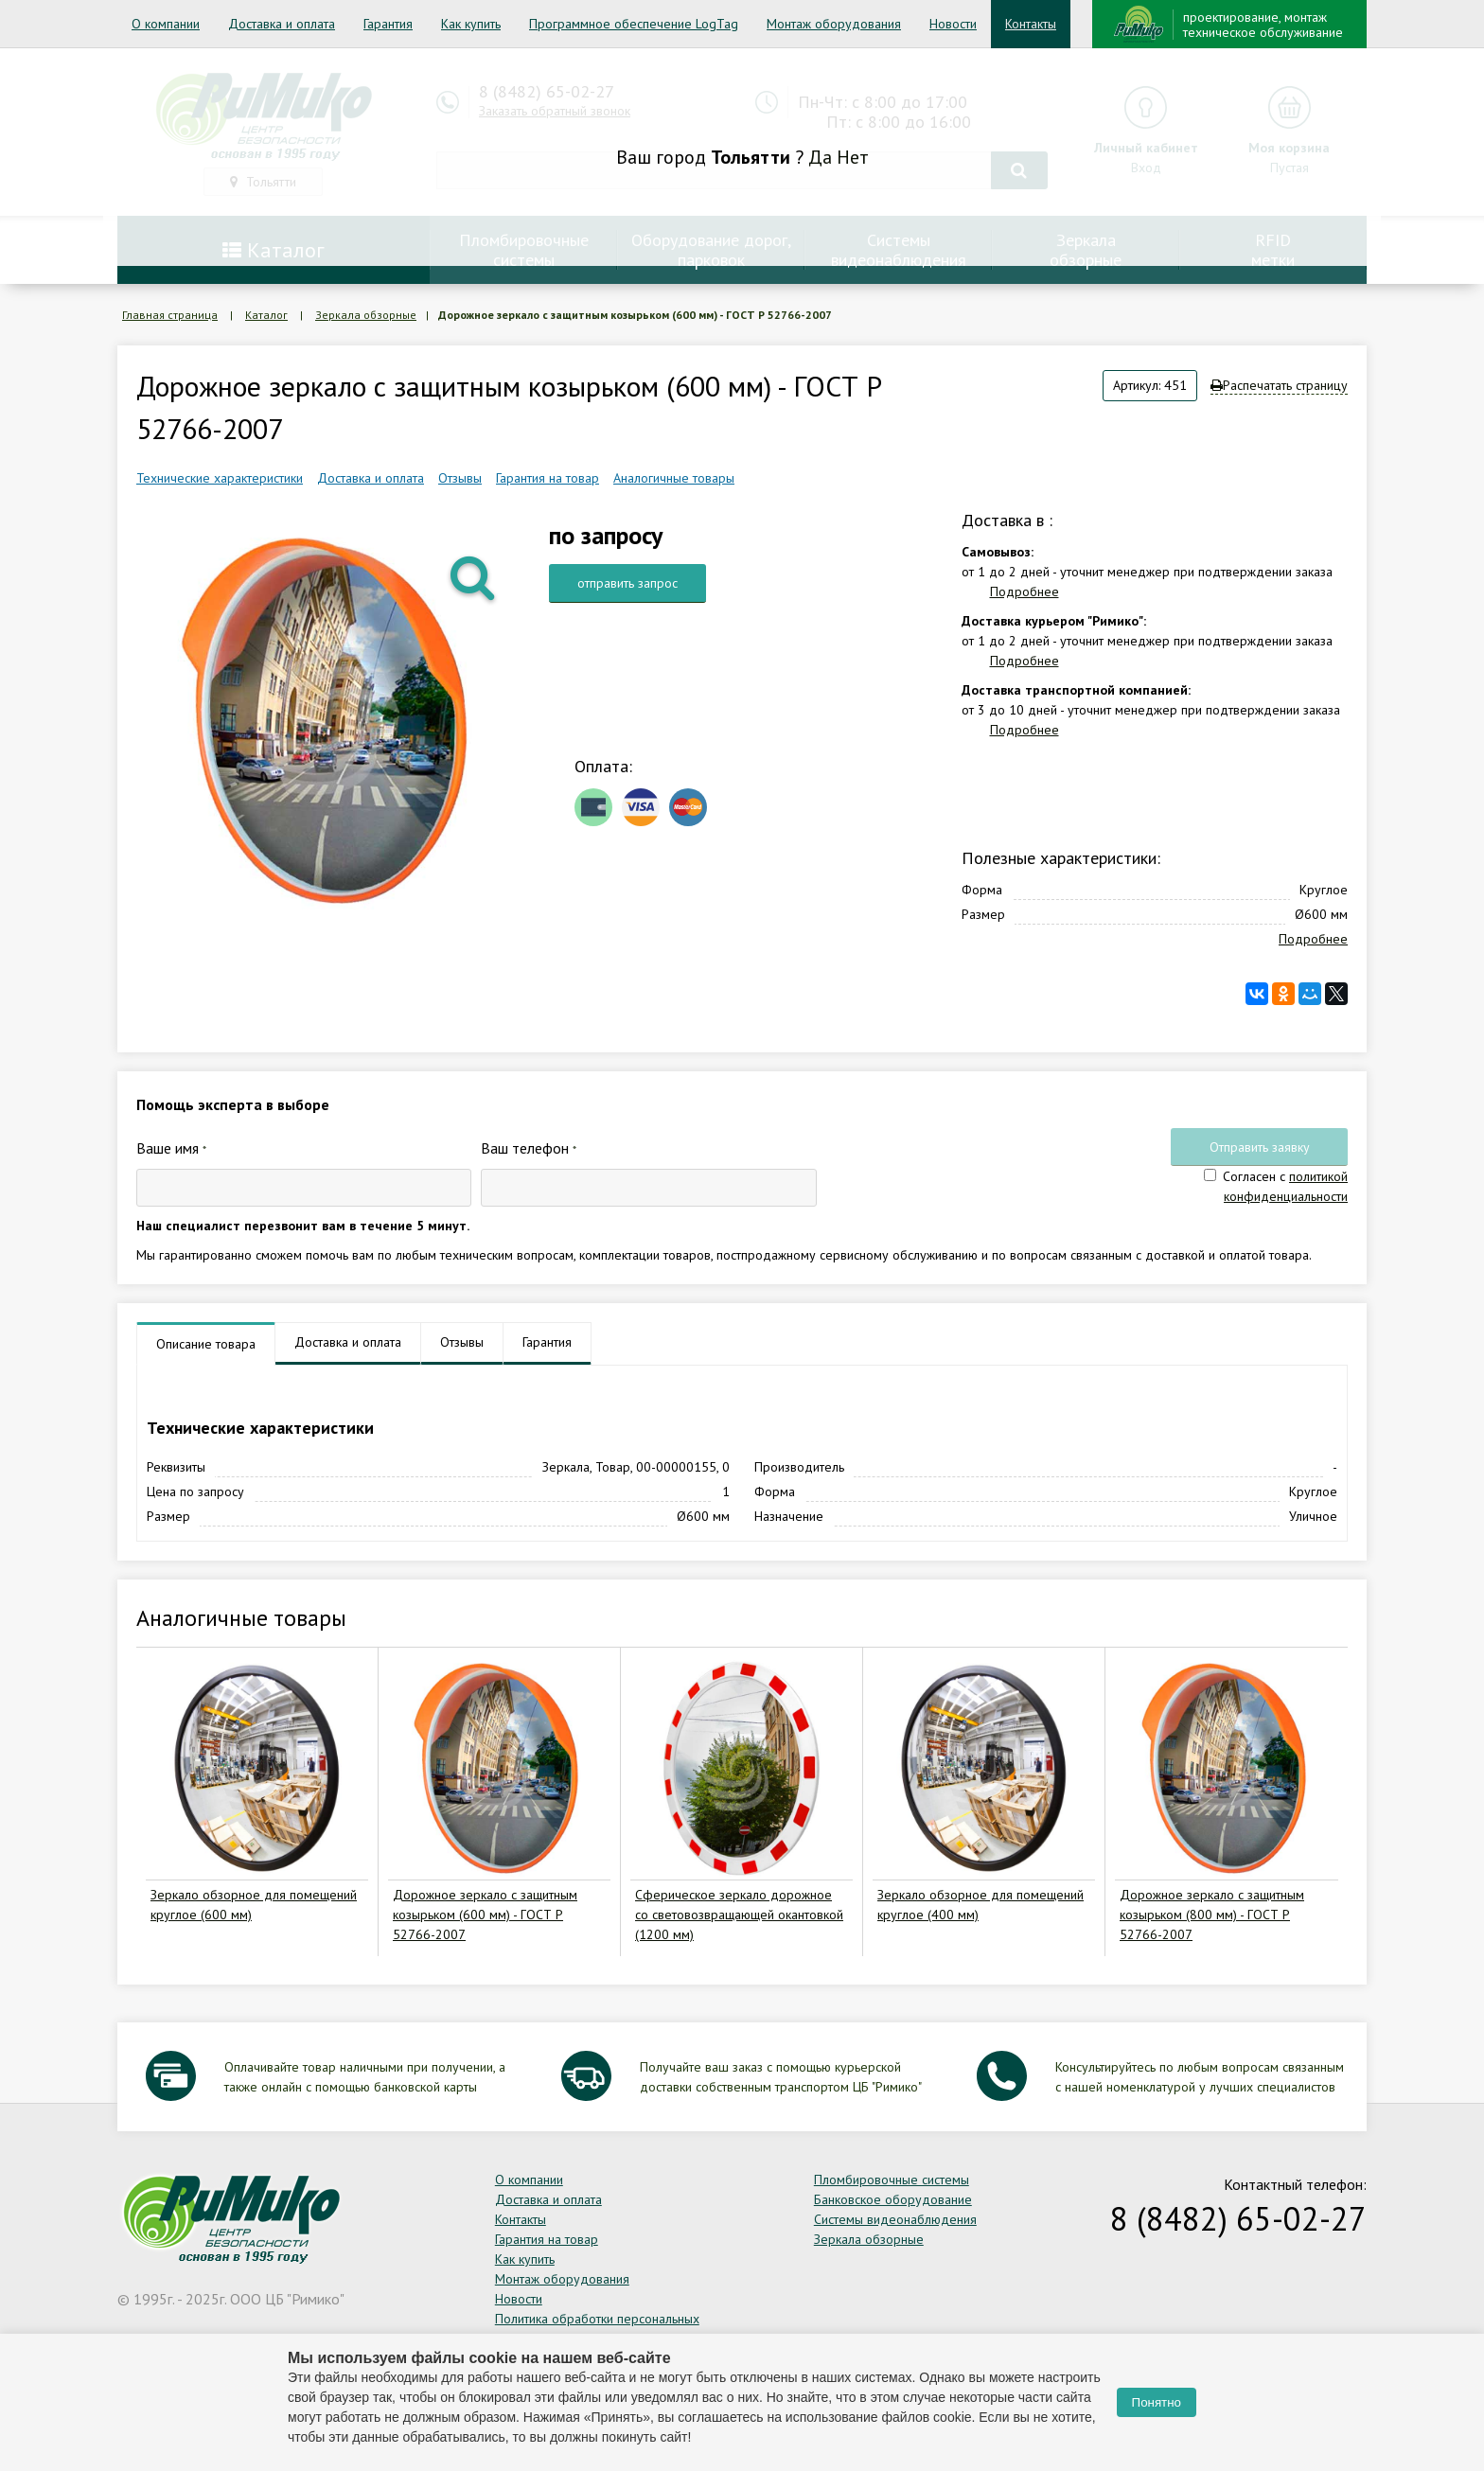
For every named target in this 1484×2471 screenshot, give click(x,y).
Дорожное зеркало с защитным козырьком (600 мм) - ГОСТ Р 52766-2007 (485, 1914)
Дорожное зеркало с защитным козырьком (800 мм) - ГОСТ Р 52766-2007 (1212, 1914)
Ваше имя (171, 1147)
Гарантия (388, 23)
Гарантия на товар (547, 477)
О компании (166, 23)
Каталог (266, 315)
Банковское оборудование (893, 2199)
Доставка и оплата (281, 23)
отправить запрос (627, 582)
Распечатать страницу (1279, 385)
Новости (953, 23)
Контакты (1030, 23)
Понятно (1156, 2402)
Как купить (471, 23)
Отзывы (460, 477)
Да (820, 157)
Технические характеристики (219, 477)
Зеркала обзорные (365, 315)
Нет (853, 157)
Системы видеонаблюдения (895, 2219)
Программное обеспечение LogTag (633, 23)
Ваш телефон (528, 1147)
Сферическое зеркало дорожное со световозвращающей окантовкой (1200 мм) (739, 1914)
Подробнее (1024, 591)
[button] (474, 576)
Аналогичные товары (673, 477)
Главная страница (170, 315)
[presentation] (970, 1172)
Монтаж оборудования (834, 23)
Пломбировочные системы (891, 2179)
